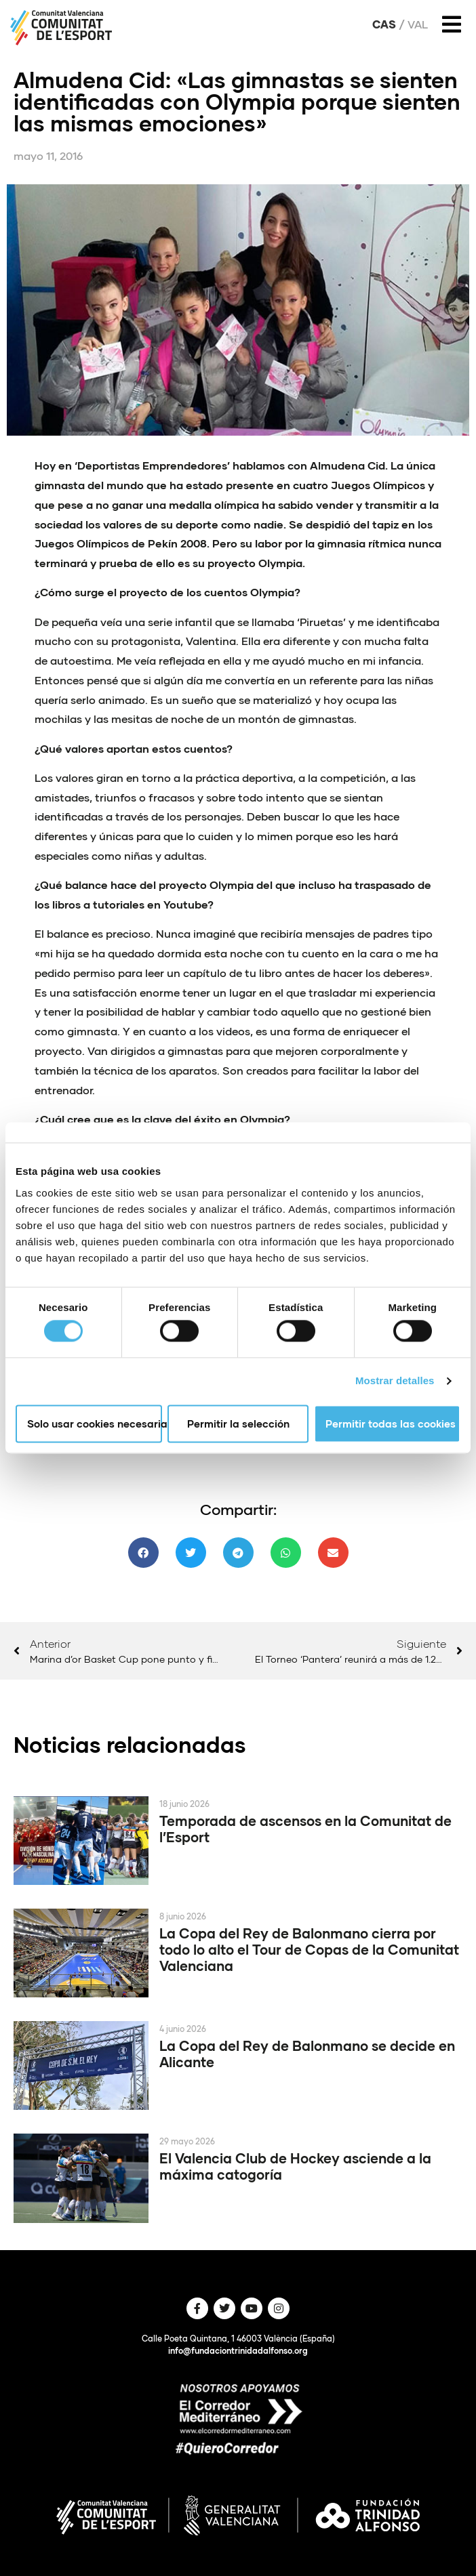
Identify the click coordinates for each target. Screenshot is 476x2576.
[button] (143, 1552)
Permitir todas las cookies (390, 1423)
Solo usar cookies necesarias (94, 1423)
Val (418, 24)
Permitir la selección (238, 1423)
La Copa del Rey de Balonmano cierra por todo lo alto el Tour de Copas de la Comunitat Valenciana (309, 1949)
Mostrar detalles (395, 1381)
